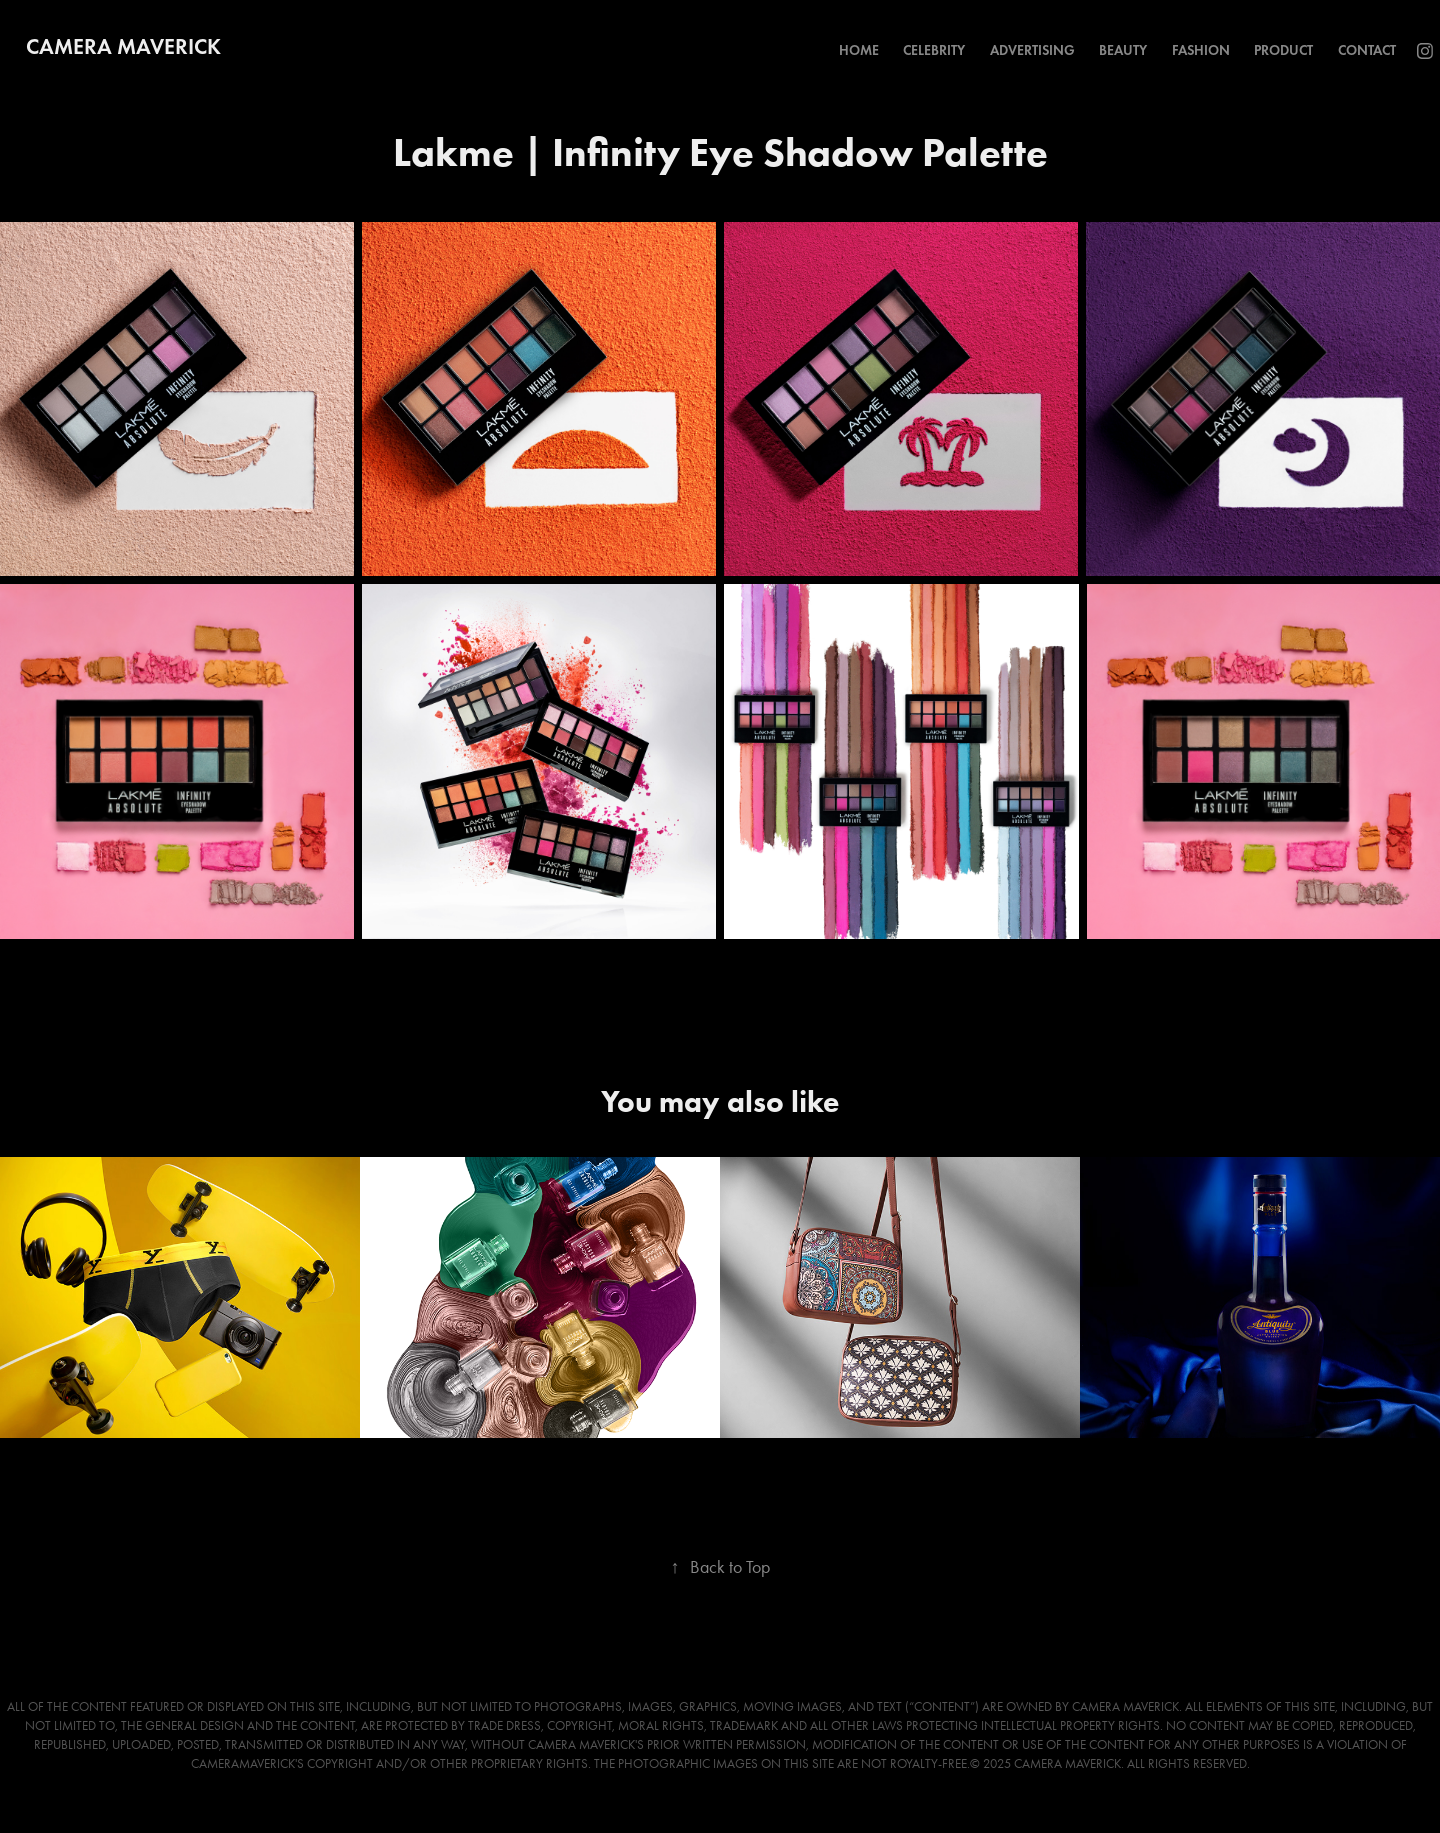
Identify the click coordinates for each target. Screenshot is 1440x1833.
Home (859, 50)
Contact (1367, 50)
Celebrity (934, 50)
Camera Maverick (123, 46)
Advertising (1032, 50)
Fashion (1201, 50)
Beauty (1123, 50)
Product (1283, 50)
